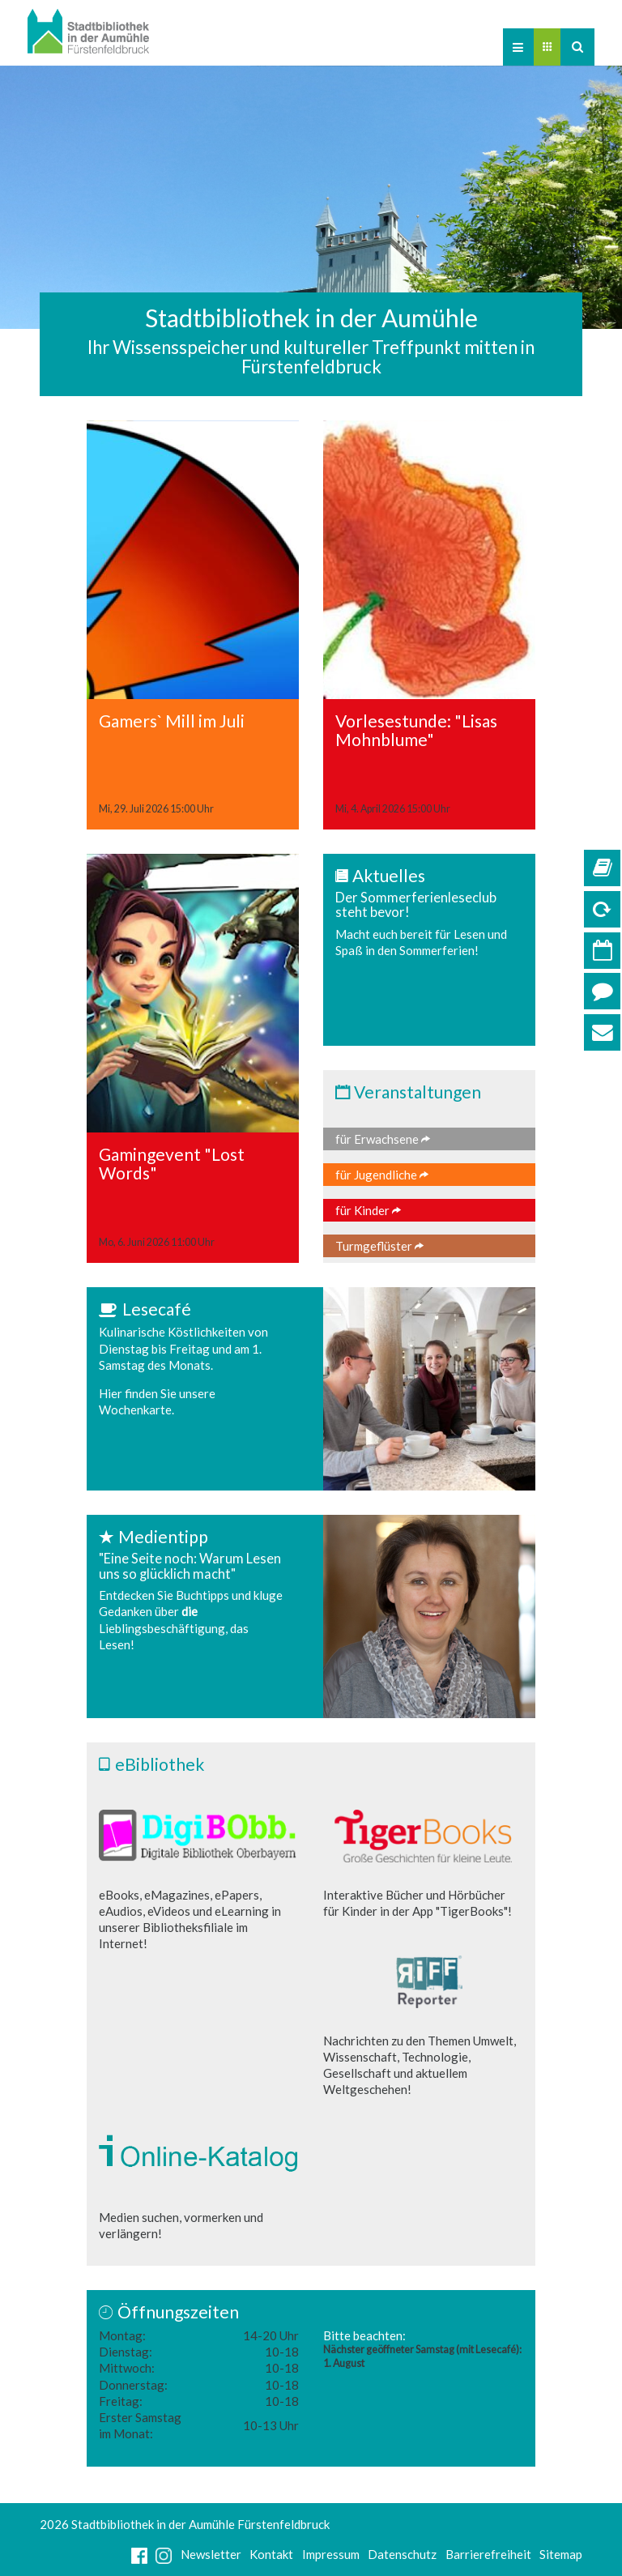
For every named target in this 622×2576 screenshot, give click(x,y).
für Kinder (368, 1210)
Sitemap (560, 2554)
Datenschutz (402, 2554)
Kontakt (271, 2554)
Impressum (331, 2554)
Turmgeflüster (379, 1246)
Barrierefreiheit (488, 2554)
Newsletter (211, 2554)
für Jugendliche (381, 1174)
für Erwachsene (382, 1139)
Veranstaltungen (417, 1091)
